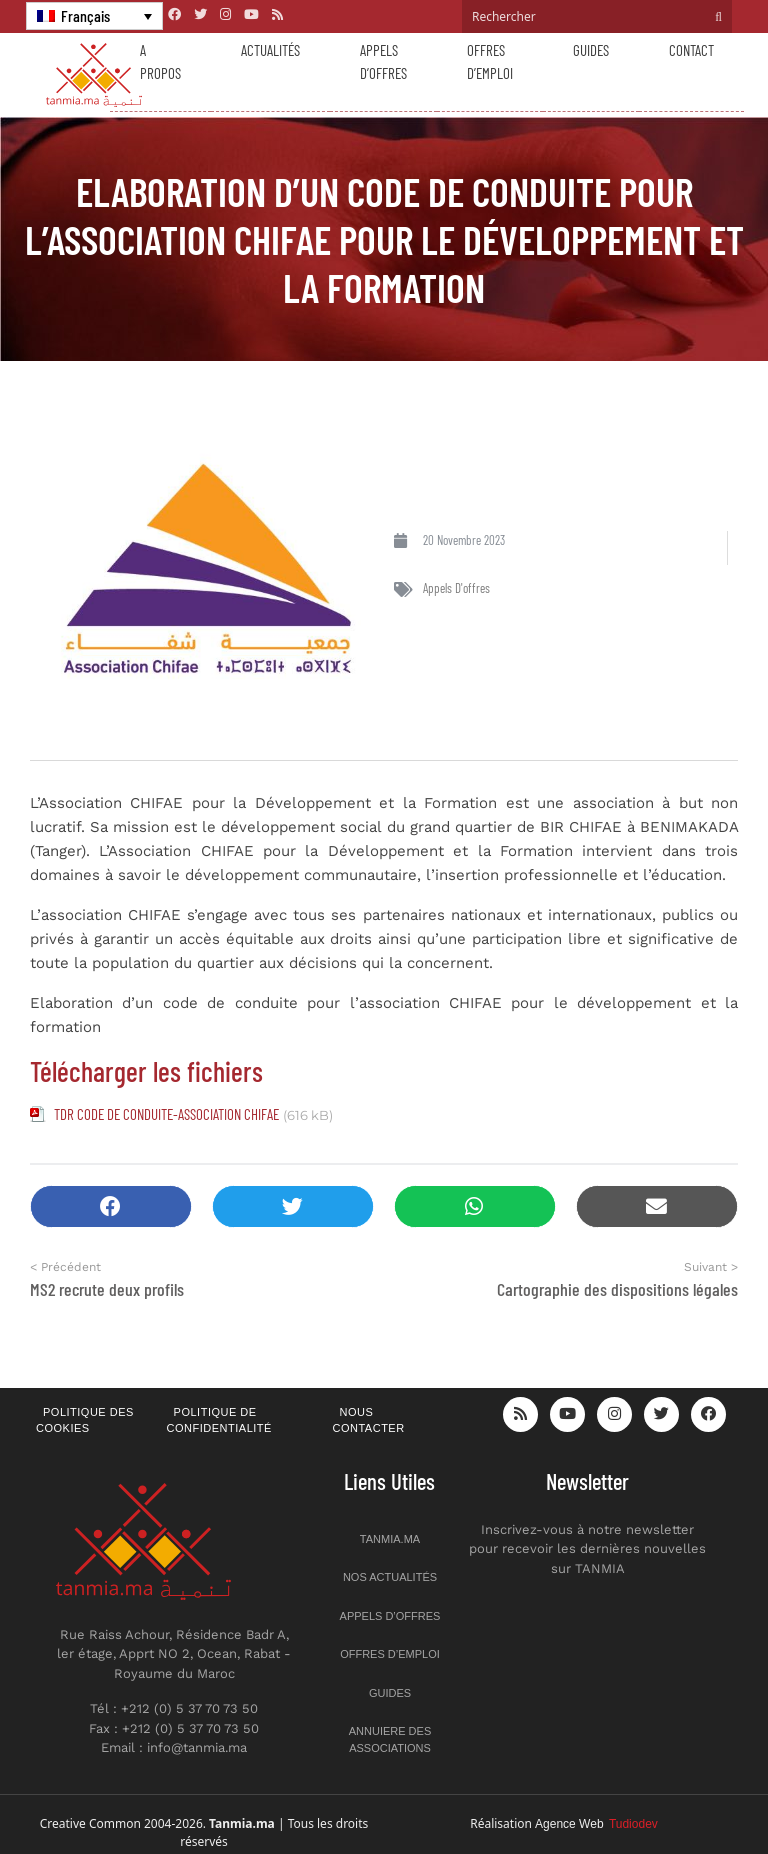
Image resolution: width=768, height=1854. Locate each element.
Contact (691, 50)
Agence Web (596, 1824)
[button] (111, 1206)
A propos (160, 61)
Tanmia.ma (390, 1539)
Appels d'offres (456, 588)
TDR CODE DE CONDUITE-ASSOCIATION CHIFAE (166, 1114)
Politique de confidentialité (219, 1420)
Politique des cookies (85, 1420)
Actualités (270, 50)
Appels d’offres (383, 61)
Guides (591, 50)
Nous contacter (369, 1420)
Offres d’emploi (490, 61)
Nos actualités (390, 1577)
